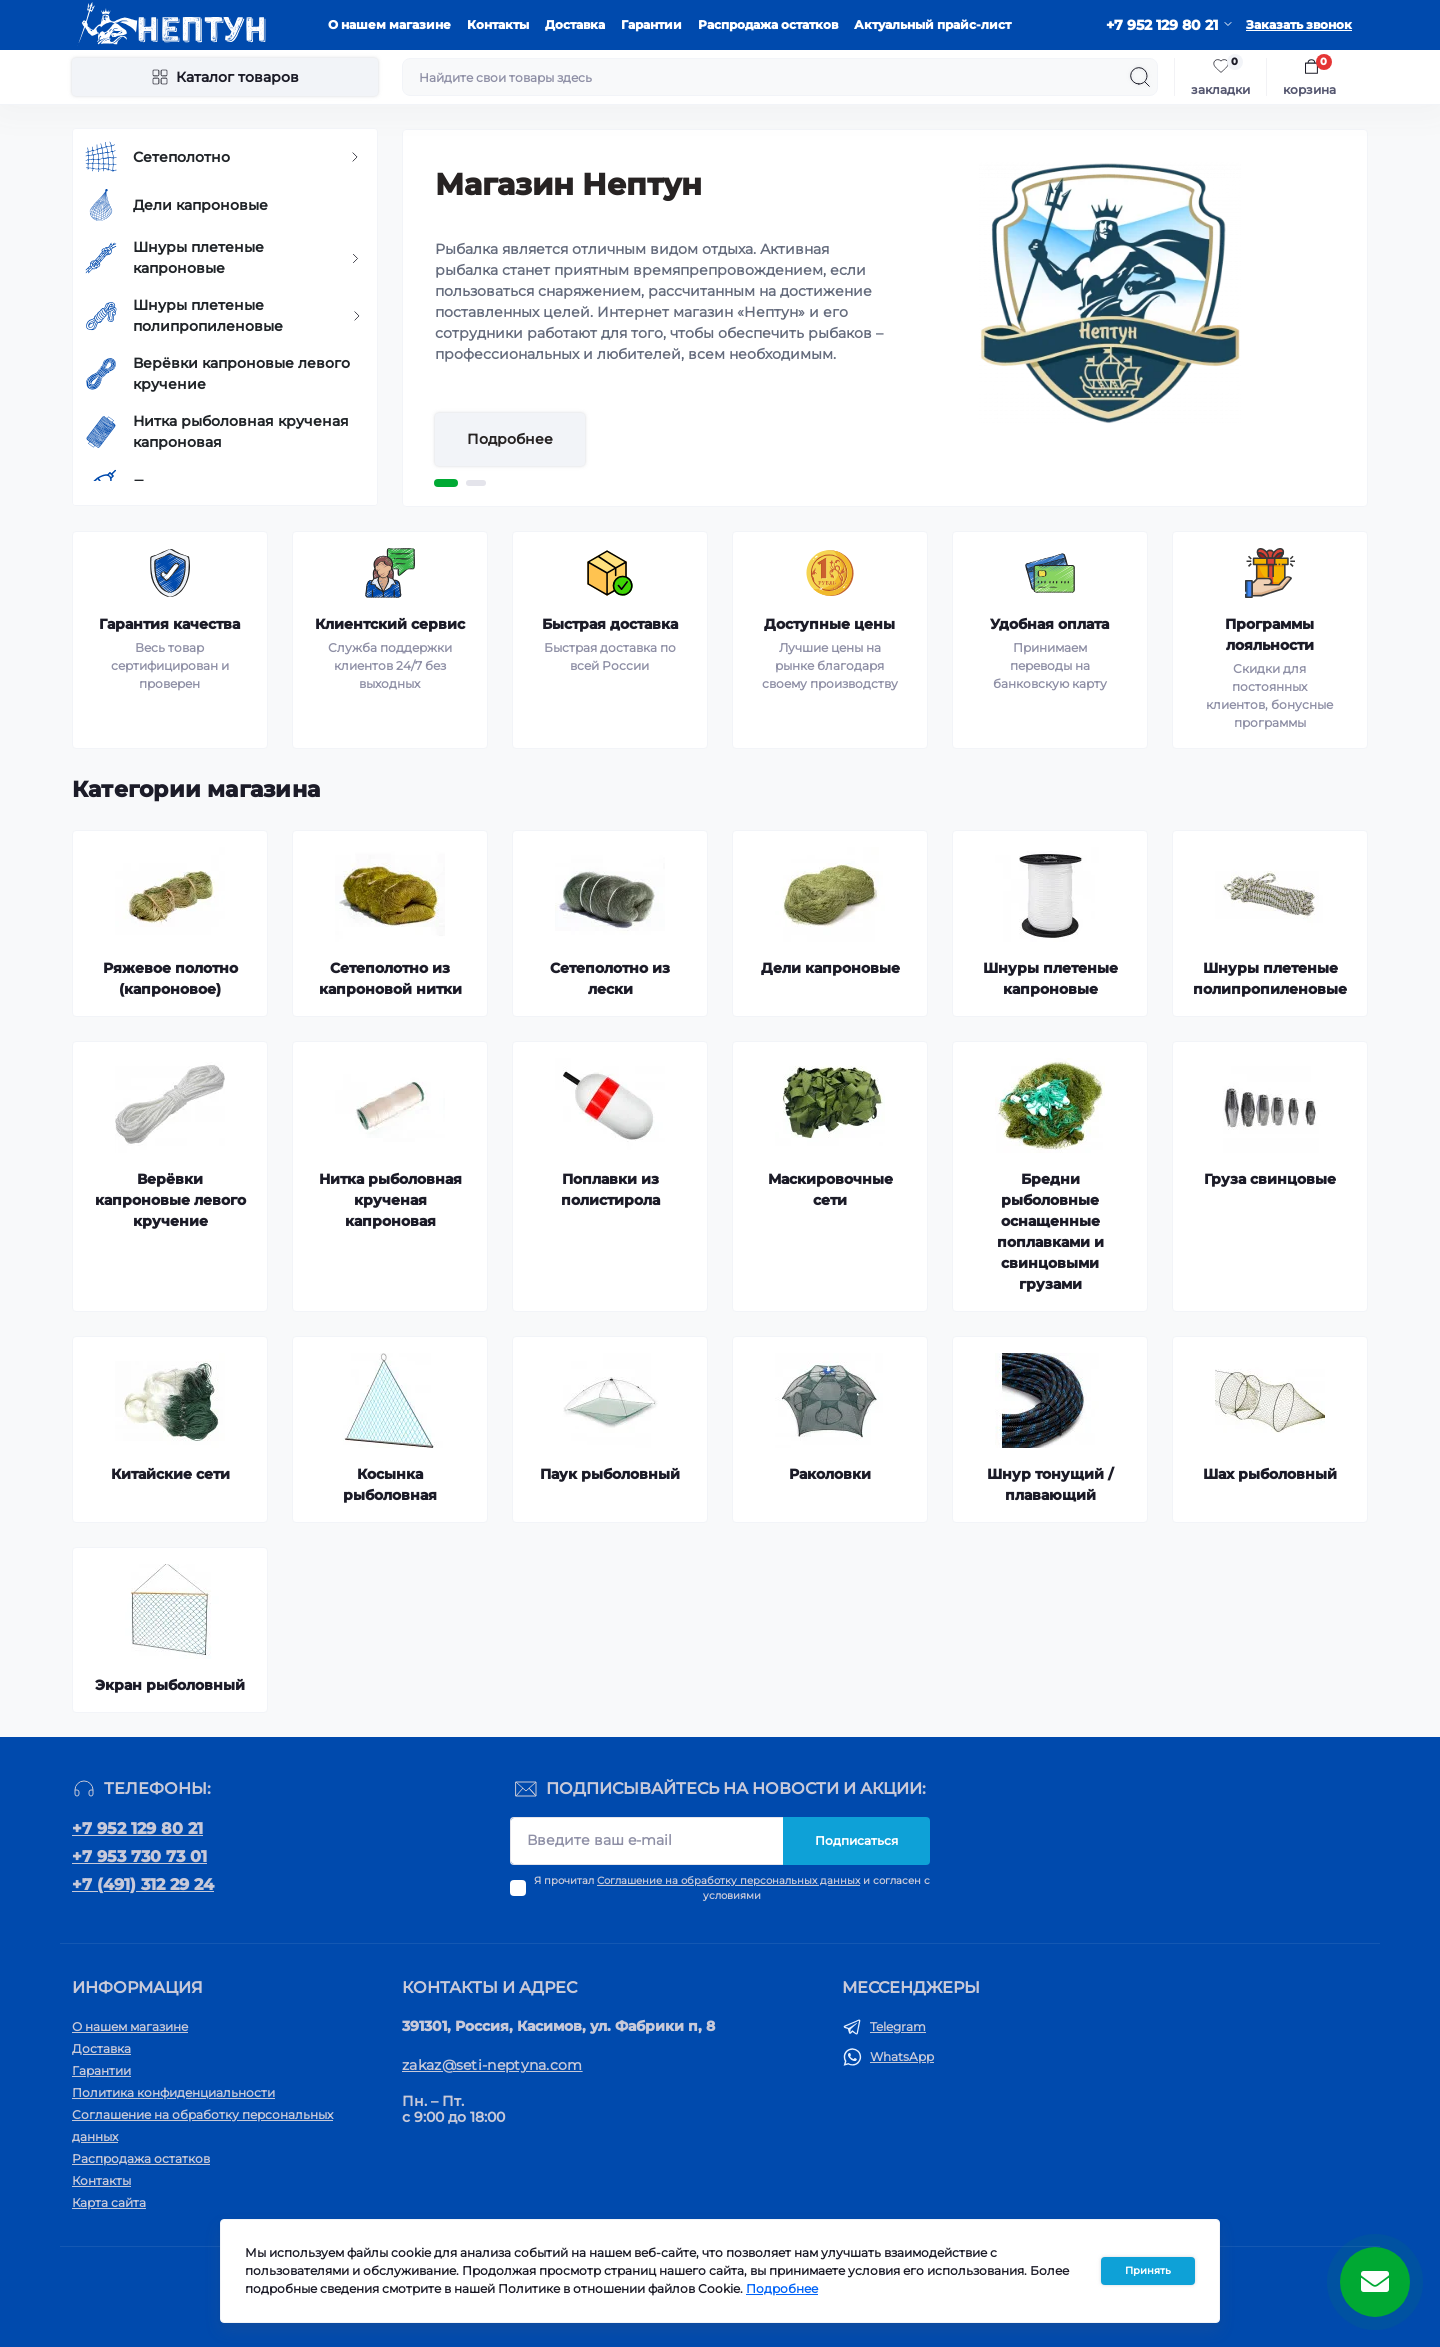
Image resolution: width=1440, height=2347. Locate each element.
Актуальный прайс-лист (932, 24)
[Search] (1140, 77)
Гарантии (651, 24)
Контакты (498, 24)
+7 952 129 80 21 (137, 1828)
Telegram (898, 2026)
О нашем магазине (389, 24)
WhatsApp (902, 2056)
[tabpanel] (885, 318)
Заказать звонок (1299, 24)
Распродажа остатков (768, 24)
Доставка (575, 24)
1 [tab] (446, 483)
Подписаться (856, 1840)
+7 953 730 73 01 (139, 1856)
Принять (1148, 2270)
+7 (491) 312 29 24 (143, 1884)
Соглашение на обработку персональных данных (728, 1880)
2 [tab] (476, 483)
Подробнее (510, 439)
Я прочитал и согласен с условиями (732, 1888)
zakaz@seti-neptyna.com (492, 2065)
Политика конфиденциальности (173, 2092)
